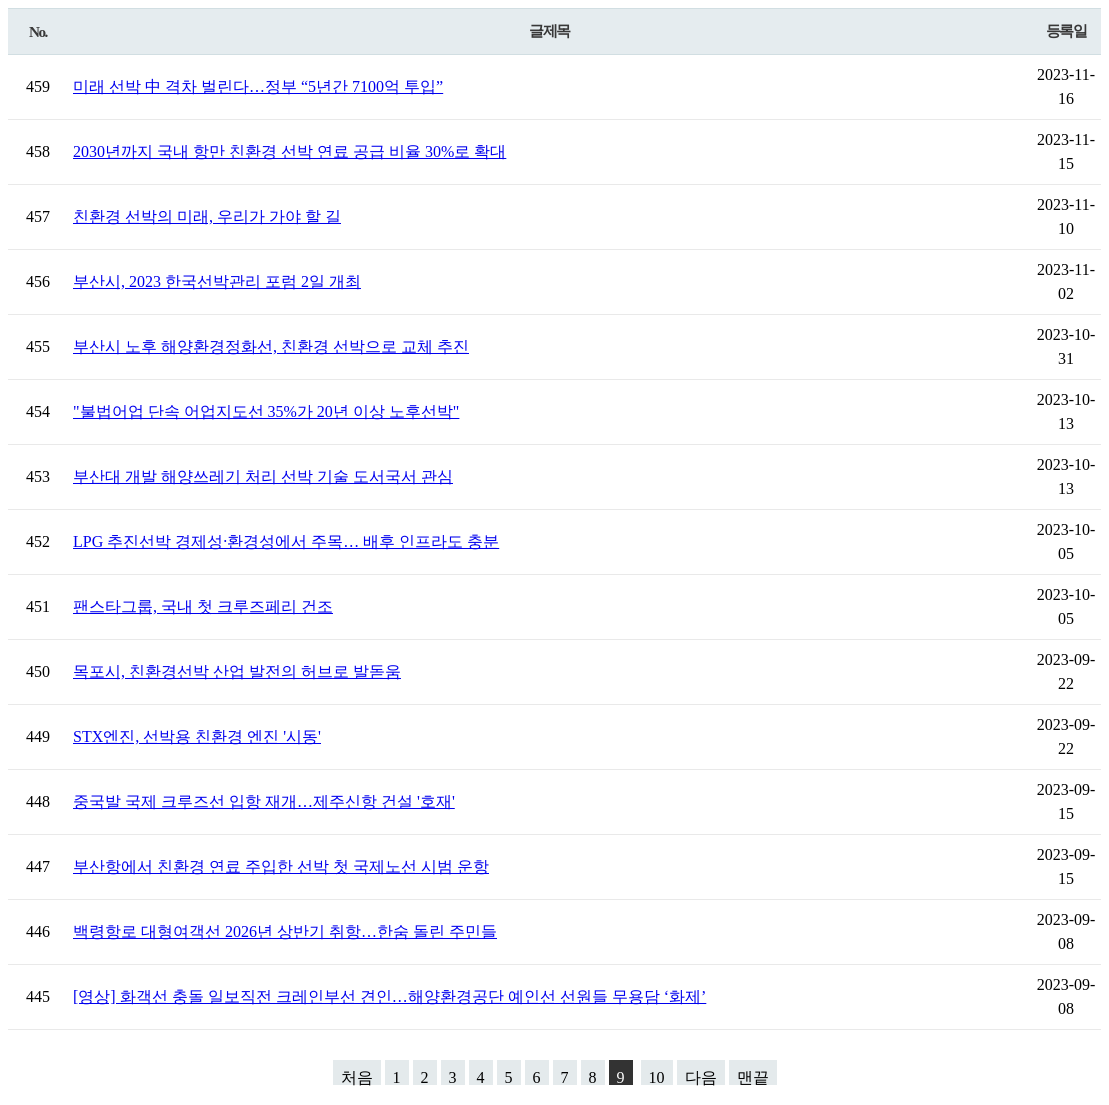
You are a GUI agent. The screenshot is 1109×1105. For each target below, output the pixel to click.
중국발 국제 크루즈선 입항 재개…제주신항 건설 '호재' (264, 801)
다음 (701, 1077)
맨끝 (753, 1077)
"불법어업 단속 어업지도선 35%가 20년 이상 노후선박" (266, 411)
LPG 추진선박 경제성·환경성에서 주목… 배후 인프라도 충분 (286, 541)
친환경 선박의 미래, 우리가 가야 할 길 (207, 216)
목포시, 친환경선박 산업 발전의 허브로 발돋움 (237, 671)
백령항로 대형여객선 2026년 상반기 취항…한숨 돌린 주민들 (285, 931)
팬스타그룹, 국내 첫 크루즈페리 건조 (203, 606)
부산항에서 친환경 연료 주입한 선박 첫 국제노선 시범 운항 (281, 866)
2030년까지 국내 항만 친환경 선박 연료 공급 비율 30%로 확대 (289, 151)
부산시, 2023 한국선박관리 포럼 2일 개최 (217, 281)
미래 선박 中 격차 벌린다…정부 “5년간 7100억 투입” (258, 86)
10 (657, 1077)
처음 (357, 1077)
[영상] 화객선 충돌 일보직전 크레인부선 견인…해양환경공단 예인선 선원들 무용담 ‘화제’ (389, 996)
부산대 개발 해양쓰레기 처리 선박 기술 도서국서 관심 (263, 476)
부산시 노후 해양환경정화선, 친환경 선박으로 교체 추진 (271, 346)
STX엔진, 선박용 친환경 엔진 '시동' (197, 736)
